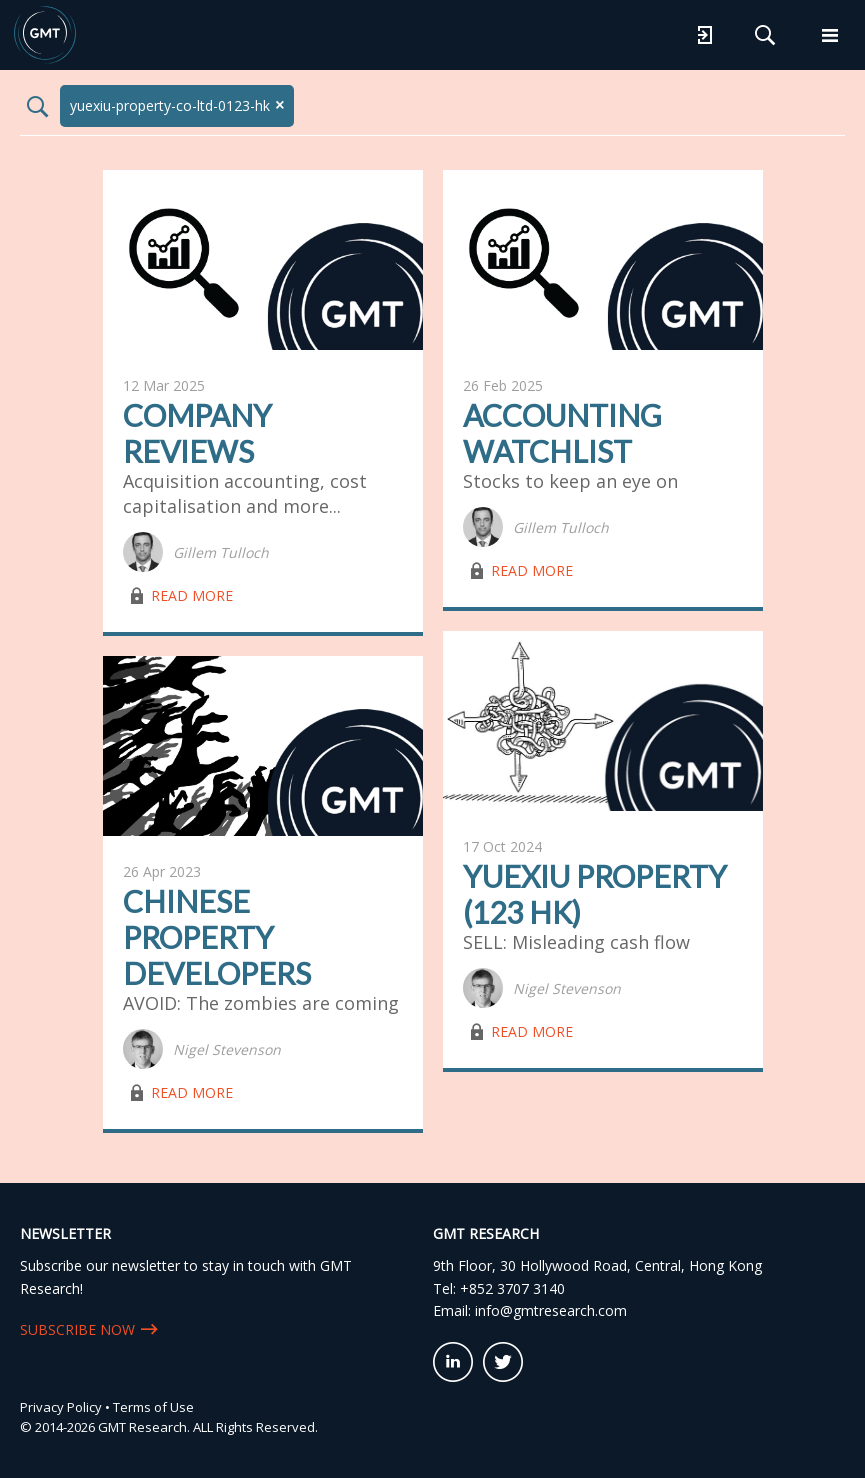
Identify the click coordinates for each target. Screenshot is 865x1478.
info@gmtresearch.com (551, 1310)
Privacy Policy (61, 1407)
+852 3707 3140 (512, 1288)
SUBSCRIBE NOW (77, 1329)
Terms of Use (153, 1407)
